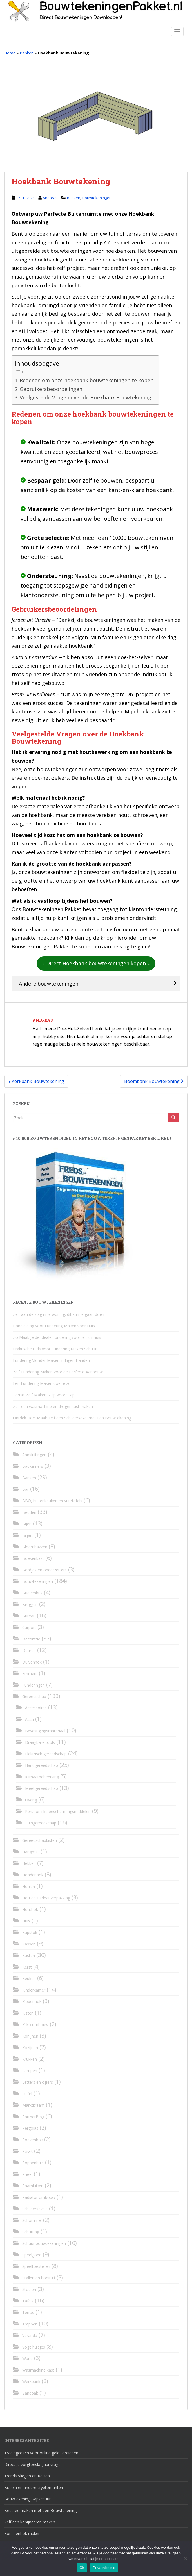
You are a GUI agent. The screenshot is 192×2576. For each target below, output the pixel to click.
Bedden (29, 1512)
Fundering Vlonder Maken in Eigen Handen (51, 1360)
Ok (81, 2568)
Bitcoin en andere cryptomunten (33, 2487)
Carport (29, 1627)
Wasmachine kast (38, 2370)
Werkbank (31, 2381)
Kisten (28, 2013)
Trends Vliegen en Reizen (27, 2476)
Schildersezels (35, 2208)
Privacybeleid (104, 2568)
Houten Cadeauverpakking (46, 1898)
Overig (31, 1800)
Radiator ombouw (38, 2197)
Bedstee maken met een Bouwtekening (40, 2510)
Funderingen (33, 1685)
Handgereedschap (41, 1765)
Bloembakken (34, 1546)
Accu (29, 1719)
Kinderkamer (33, 1990)
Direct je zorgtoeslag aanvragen (33, 2464)
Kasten (28, 1955)
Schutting (30, 2231)
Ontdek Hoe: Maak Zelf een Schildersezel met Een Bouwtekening (72, 1418)
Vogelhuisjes (33, 2347)
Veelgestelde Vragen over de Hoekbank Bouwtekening (85, 397)
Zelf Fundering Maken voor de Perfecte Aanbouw (58, 1372)
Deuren (29, 1650)
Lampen (29, 2070)
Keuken (29, 1978)
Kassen (28, 1944)
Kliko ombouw (35, 2024)
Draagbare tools (40, 1742)
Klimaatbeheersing (42, 1776)
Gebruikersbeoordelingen (51, 389)
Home (9, 53)
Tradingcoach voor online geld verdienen (41, 2453)
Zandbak (30, 2393)
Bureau (28, 1616)
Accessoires (36, 1707)
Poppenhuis (33, 2162)
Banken (27, 53)
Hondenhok (32, 1875)
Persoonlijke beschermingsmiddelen (58, 1811)
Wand (27, 2358)
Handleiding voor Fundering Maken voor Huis (54, 1325)
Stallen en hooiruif (38, 2278)
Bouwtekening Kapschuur (27, 2499)
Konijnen (30, 2036)
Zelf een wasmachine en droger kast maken (53, 1406)
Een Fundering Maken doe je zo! (42, 1383)
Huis (26, 1921)
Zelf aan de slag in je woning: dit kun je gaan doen (58, 1314)
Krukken (29, 2059)
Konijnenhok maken (22, 2533)
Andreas (50, 197)
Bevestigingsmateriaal (45, 1730)
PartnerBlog (33, 2116)
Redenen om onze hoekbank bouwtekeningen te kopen (86, 380)
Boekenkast (33, 1558)
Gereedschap (34, 1696)
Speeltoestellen (36, 2266)
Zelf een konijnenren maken (29, 2522)
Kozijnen (30, 2047)
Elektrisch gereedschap (46, 1753)
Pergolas (30, 2128)
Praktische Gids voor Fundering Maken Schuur (55, 1348)
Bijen (27, 1523)
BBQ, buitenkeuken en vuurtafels (52, 1500)
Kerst (27, 1967)
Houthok (30, 1909)
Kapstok (29, 1932)
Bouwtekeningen (96, 197)
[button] (96, 963)
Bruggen (30, 1604)
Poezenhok (32, 2139)
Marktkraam (33, 2105)
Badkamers (32, 1466)
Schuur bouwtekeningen (44, 2243)
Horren (28, 1886)
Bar (25, 1489)
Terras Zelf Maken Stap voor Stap (44, 1395)
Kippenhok (31, 2001)
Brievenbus (32, 1593)
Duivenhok (32, 1662)
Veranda (29, 2335)
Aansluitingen (34, 1454)
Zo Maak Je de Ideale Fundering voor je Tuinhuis (57, 1337)
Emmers (29, 1673)
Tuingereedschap (40, 1823)
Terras (28, 2312)
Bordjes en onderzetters (44, 1570)
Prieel (27, 2174)
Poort (27, 2151)
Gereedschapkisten (39, 1840)
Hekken (29, 1863)
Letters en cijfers (37, 2082)
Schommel (32, 2220)
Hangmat (30, 1851)
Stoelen (29, 2289)
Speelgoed (31, 2255)
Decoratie (31, 1639)
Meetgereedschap (41, 1788)
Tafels (28, 2301)
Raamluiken (32, 2185)
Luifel (27, 2093)
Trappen (29, 2324)
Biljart (27, 1535)
